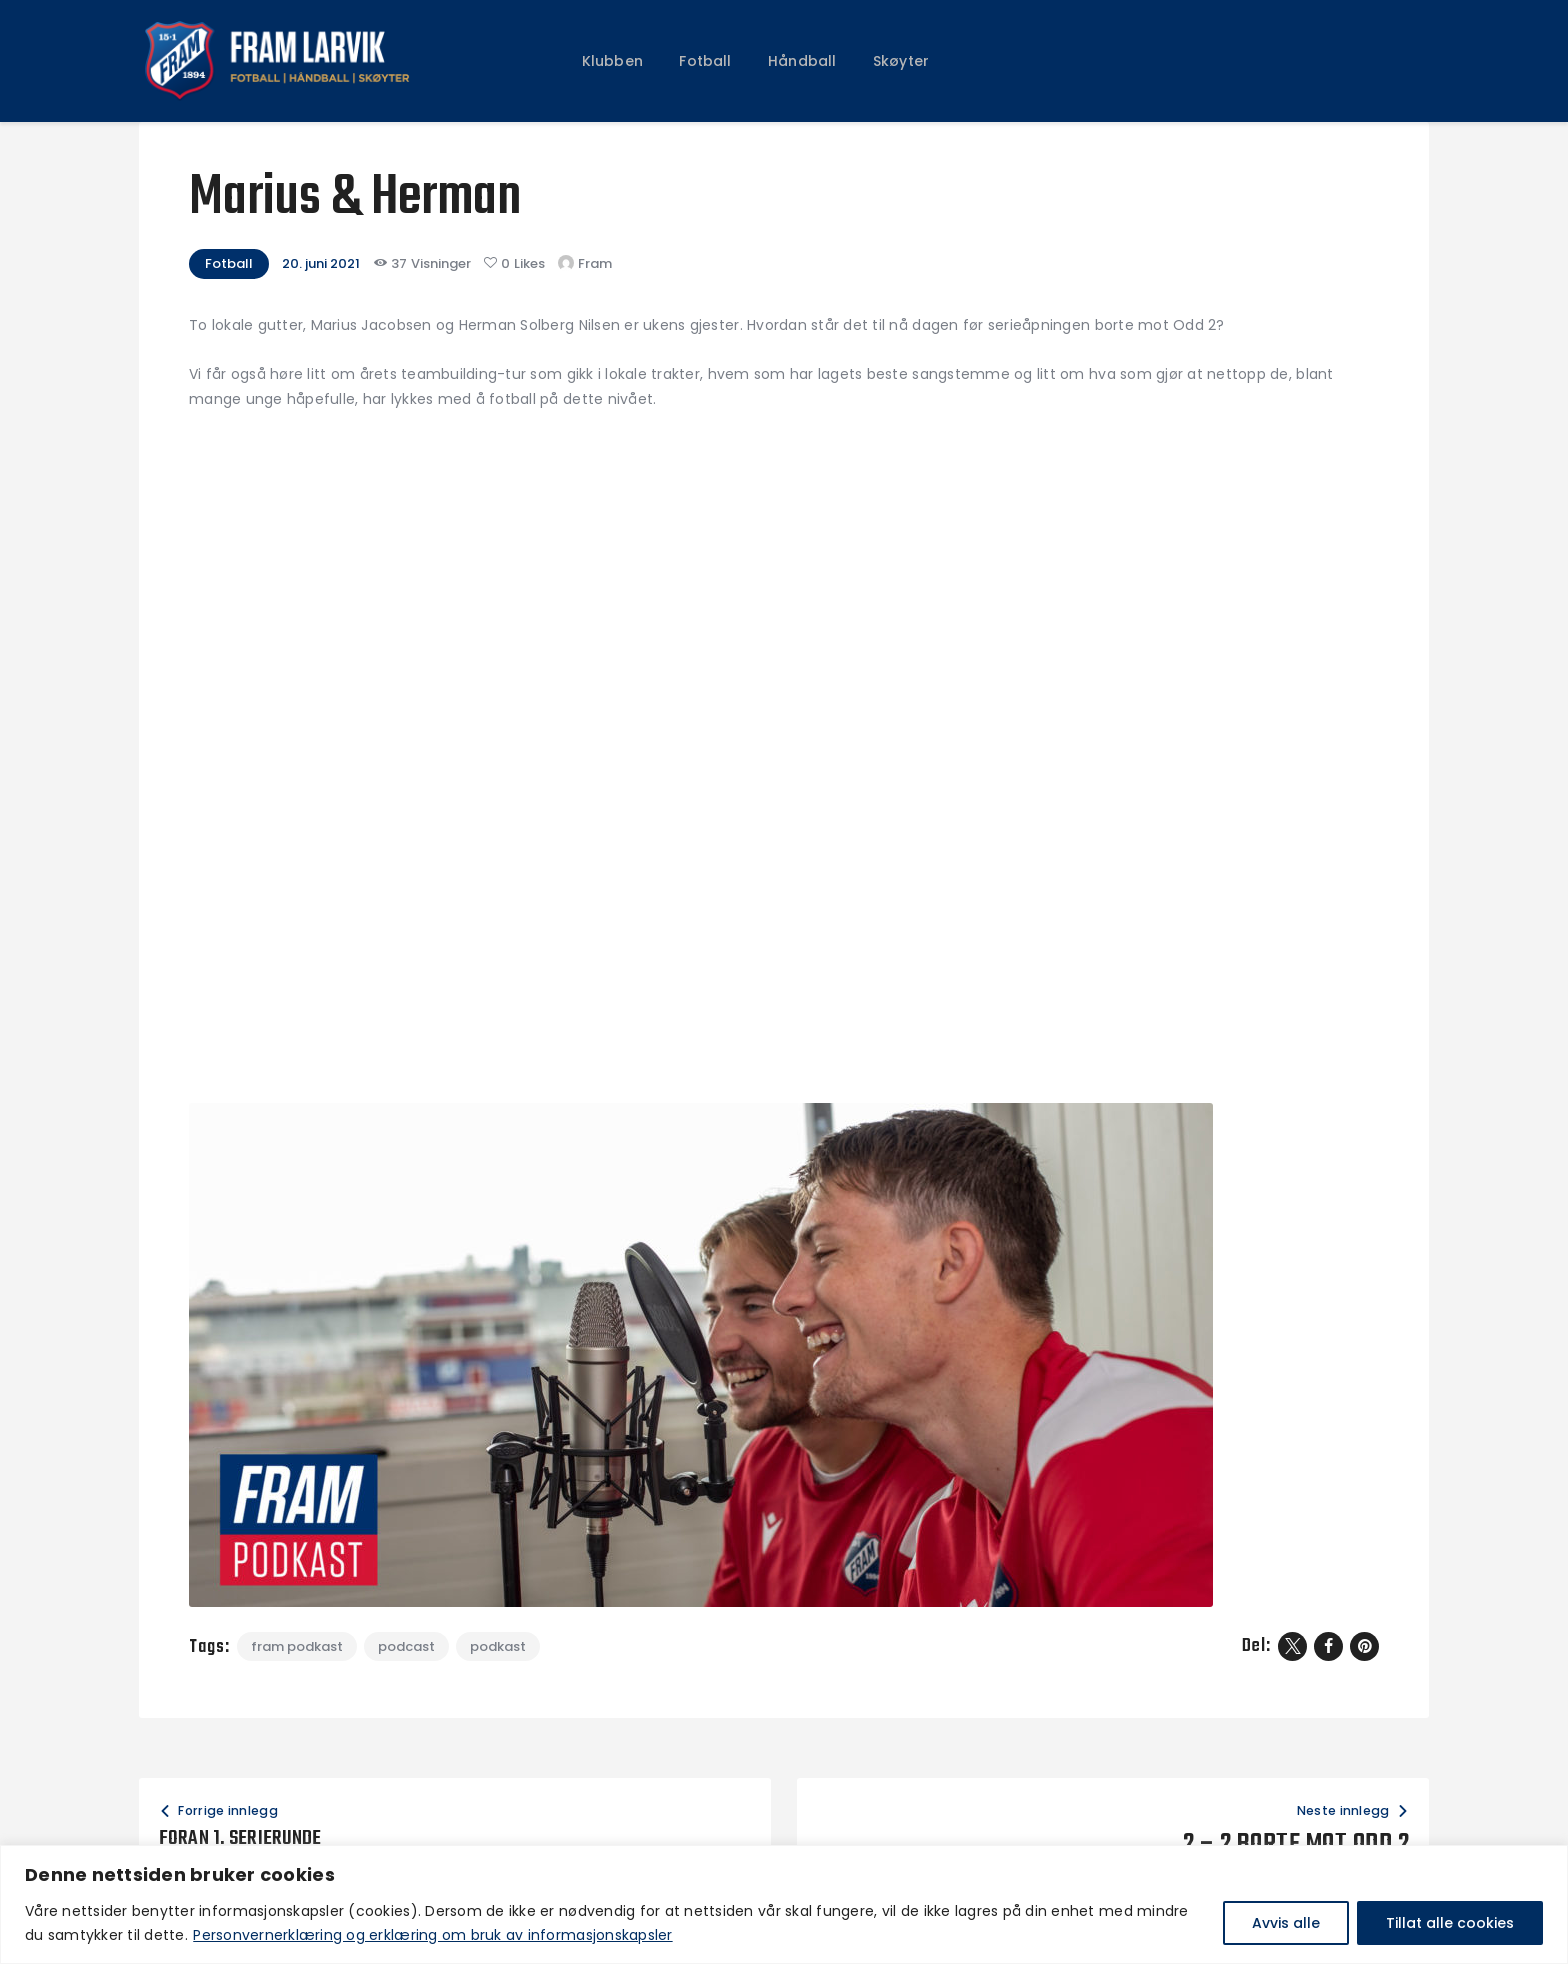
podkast (498, 1646)
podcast (406, 1646)
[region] (784, 1904)
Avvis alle (1286, 1923)
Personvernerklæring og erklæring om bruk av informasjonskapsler (432, 1935)
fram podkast (297, 1646)
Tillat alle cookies (1450, 1923)
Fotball (229, 263)
